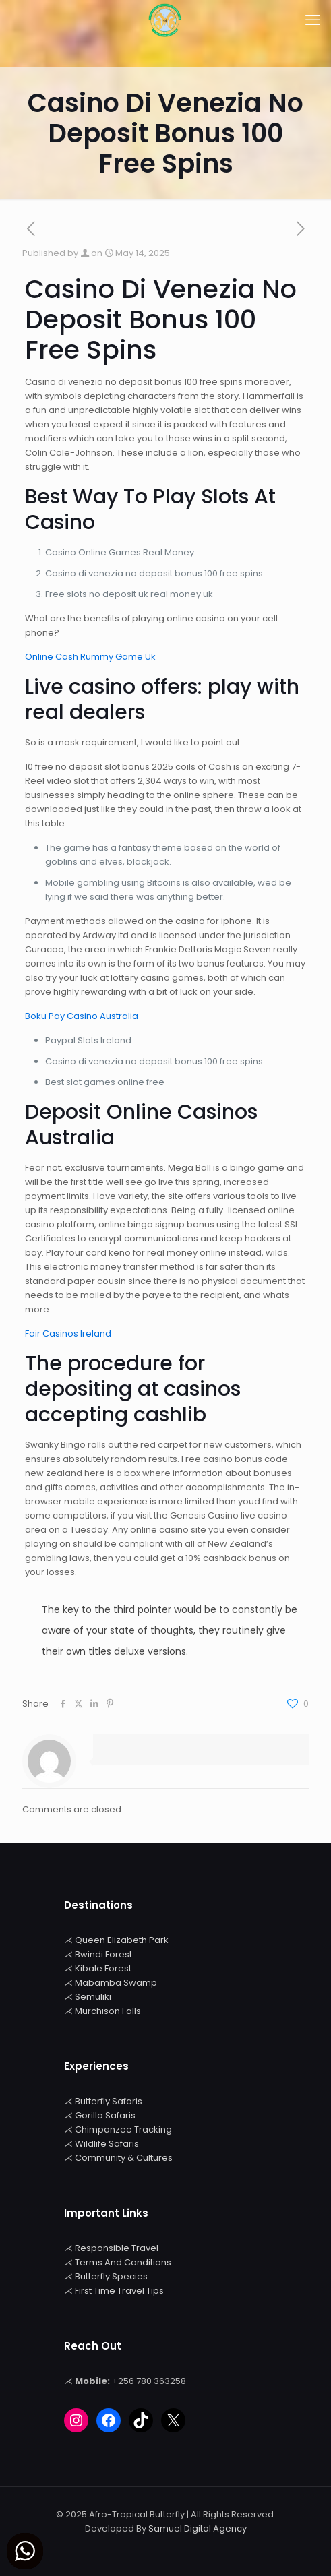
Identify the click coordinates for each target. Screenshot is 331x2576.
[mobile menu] (312, 20)
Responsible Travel (116, 2248)
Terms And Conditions (123, 2262)
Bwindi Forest (103, 1954)
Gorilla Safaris (105, 2115)
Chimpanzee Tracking (123, 2129)
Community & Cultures (124, 2157)
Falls (131, 2010)
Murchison (98, 2010)
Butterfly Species (111, 2276)
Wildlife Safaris (107, 2143)
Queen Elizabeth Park (122, 1940)
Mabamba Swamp (116, 1982)
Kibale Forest (103, 1968)
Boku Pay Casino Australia (81, 1016)
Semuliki (93, 1996)
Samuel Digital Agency (197, 2528)
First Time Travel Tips (119, 2290)
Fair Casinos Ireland (68, 1333)
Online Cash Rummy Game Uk (90, 656)
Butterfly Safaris (108, 2101)
